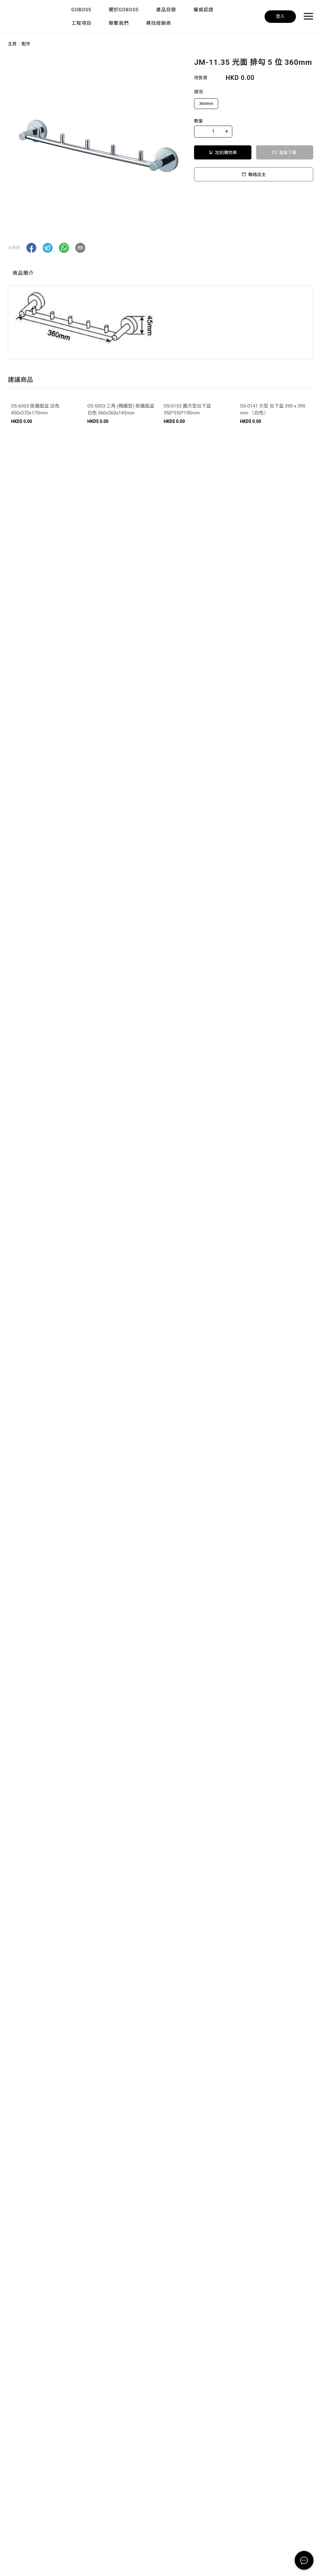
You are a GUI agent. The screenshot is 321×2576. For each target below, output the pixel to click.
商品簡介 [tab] (23, 273)
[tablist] (160, 274)
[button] (31, 248)
